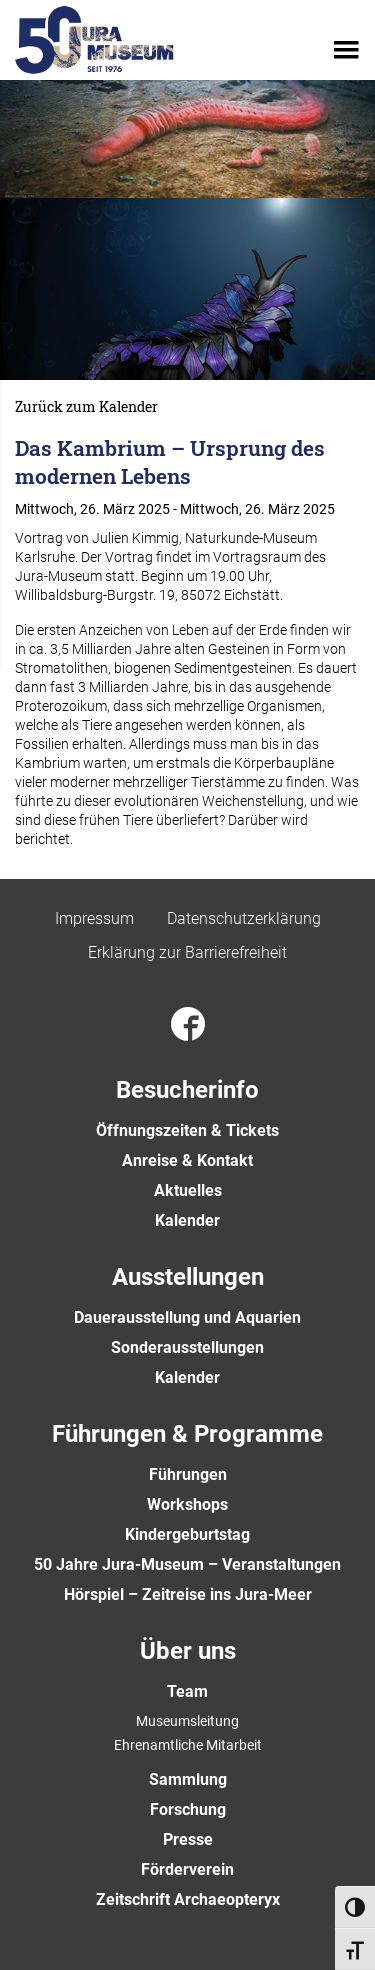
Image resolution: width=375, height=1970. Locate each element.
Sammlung (188, 1779)
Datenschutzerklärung (244, 918)
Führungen (188, 1474)
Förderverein (187, 1869)
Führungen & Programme (187, 1434)
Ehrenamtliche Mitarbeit (188, 1745)
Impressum (94, 918)
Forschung (188, 1809)
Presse (188, 1839)
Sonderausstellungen (187, 1347)
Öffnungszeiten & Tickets (187, 1130)
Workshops (187, 1504)
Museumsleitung (187, 1721)
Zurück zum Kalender (86, 407)
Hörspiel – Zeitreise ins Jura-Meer (188, 1594)
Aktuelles (188, 1190)
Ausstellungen (188, 1277)
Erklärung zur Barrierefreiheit (187, 952)
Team (187, 1691)
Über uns (188, 1651)
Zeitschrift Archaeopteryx (188, 1899)
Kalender (187, 1220)
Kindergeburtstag (187, 1534)
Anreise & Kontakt (187, 1160)
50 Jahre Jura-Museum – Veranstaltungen (187, 1564)
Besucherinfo (187, 1090)
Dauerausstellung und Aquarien (187, 1317)
